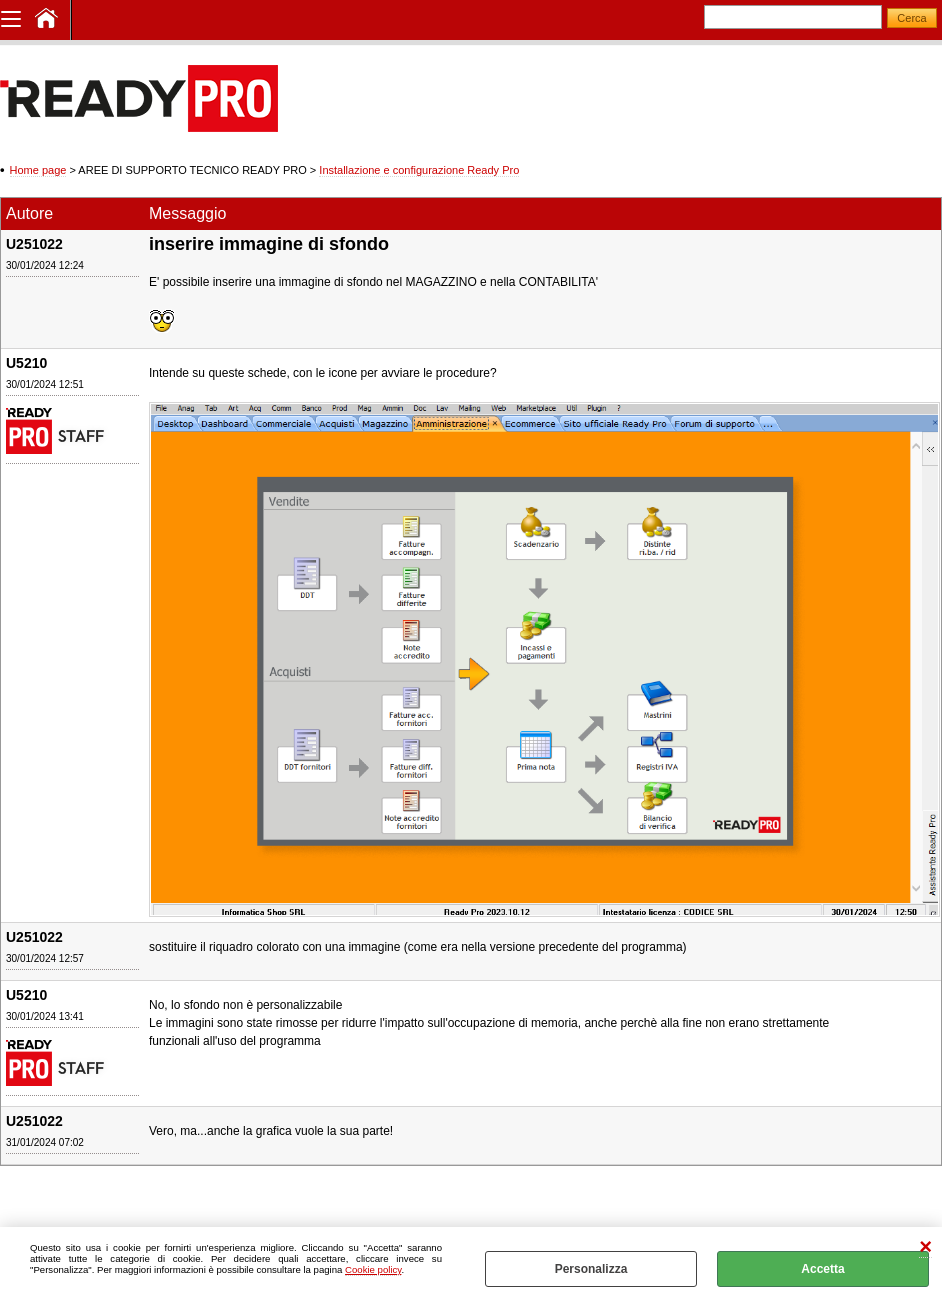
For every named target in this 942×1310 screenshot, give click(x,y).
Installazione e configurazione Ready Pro (419, 170)
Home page (38, 170)
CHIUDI (925, 1247)
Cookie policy (373, 1269)
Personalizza (591, 1269)
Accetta (822, 1269)
